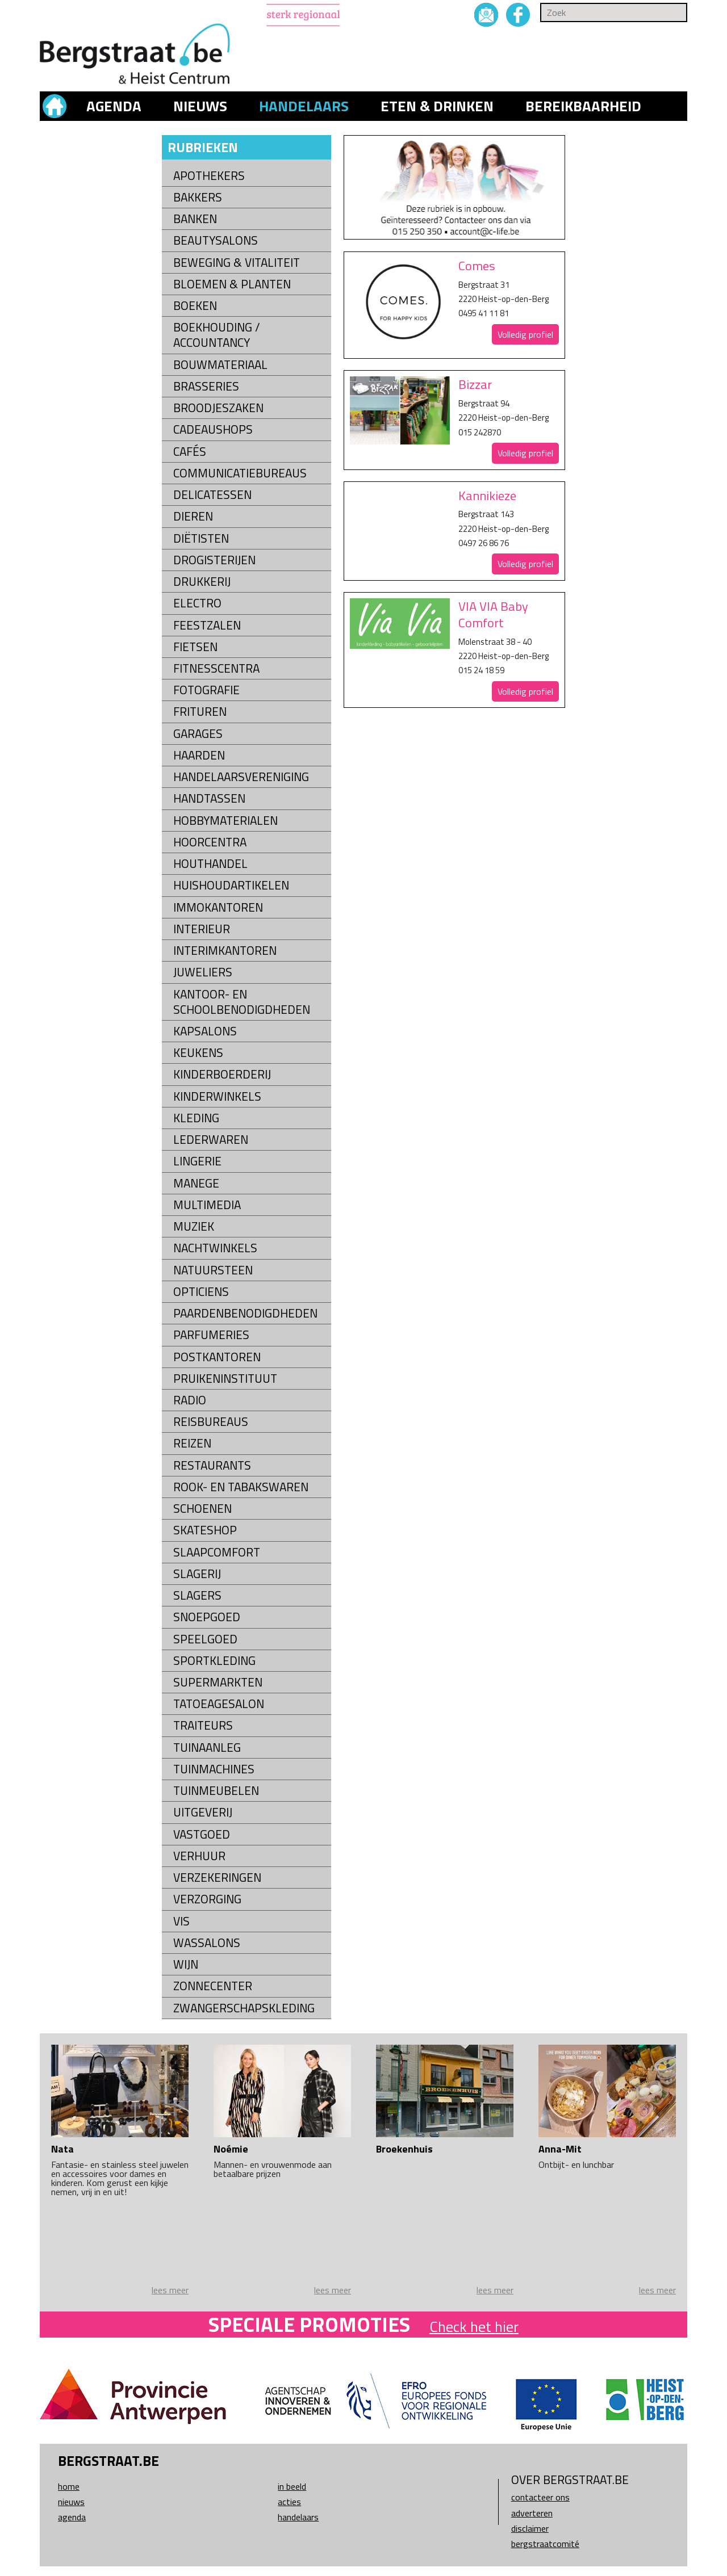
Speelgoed (205, 1639)
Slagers (197, 1595)
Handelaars (304, 106)
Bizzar (475, 384)
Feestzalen (207, 625)
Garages (198, 733)
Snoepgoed (206, 1617)
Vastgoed (201, 1834)
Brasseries (206, 386)
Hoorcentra (209, 842)
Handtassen (209, 798)
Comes (476, 265)
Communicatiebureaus (240, 473)
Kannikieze (487, 495)
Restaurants (212, 1465)
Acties (289, 2501)
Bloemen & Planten (232, 284)
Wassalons (206, 1942)
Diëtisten (201, 538)
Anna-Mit (560, 2149)
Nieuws (200, 106)
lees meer (170, 2290)
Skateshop (205, 1530)
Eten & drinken (437, 106)
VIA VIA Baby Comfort (493, 614)
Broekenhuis (404, 2149)
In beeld (292, 2486)
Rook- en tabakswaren (240, 1487)
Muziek (193, 1226)
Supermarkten (217, 1682)
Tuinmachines (213, 1769)
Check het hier (474, 2326)
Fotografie (206, 690)
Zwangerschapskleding (244, 2008)
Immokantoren (218, 907)
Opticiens (201, 1291)
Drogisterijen (214, 560)
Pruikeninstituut (225, 1378)
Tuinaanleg (207, 1747)
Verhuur (199, 1856)
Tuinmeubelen (216, 1790)
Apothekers (209, 175)
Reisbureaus (210, 1421)
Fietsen (195, 647)
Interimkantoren (225, 950)
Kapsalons (205, 1031)
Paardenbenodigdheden (245, 1313)
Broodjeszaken (218, 408)
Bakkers (197, 197)
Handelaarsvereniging (241, 776)
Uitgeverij (202, 1812)
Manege (196, 1183)
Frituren (200, 711)
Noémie (231, 2149)
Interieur (201, 929)
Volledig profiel (525, 334)
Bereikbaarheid (583, 106)
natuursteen (213, 1270)
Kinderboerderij (222, 1074)
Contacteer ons (540, 2497)
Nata (62, 2149)
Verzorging (207, 1899)
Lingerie (197, 1161)
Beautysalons (215, 240)
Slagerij (197, 1573)
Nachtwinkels (215, 1248)
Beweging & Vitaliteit (236, 262)
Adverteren (532, 2513)
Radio (189, 1400)
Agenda (113, 106)
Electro (197, 603)
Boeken (195, 305)
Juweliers (202, 972)
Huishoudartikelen (231, 885)
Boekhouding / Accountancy (216, 335)
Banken (195, 218)
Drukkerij (202, 581)
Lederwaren (210, 1139)
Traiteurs (203, 1725)
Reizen (192, 1443)
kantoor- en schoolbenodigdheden (241, 1002)
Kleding (196, 1118)
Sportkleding (214, 1660)
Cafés (189, 451)
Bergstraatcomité (545, 2543)
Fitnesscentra (216, 668)
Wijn (185, 1964)
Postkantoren (217, 1357)
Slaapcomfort (216, 1552)
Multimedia (207, 1205)
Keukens (198, 1052)
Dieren (193, 516)
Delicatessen (212, 494)
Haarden (199, 755)
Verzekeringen (217, 1877)
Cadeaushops (213, 429)
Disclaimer (530, 2528)
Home (69, 2486)
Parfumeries (211, 1334)
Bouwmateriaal (220, 364)
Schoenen (202, 1508)
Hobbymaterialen (225, 820)
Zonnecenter (212, 1986)
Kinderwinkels (217, 1096)
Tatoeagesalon (218, 1703)
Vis (181, 1921)
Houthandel (210, 863)
